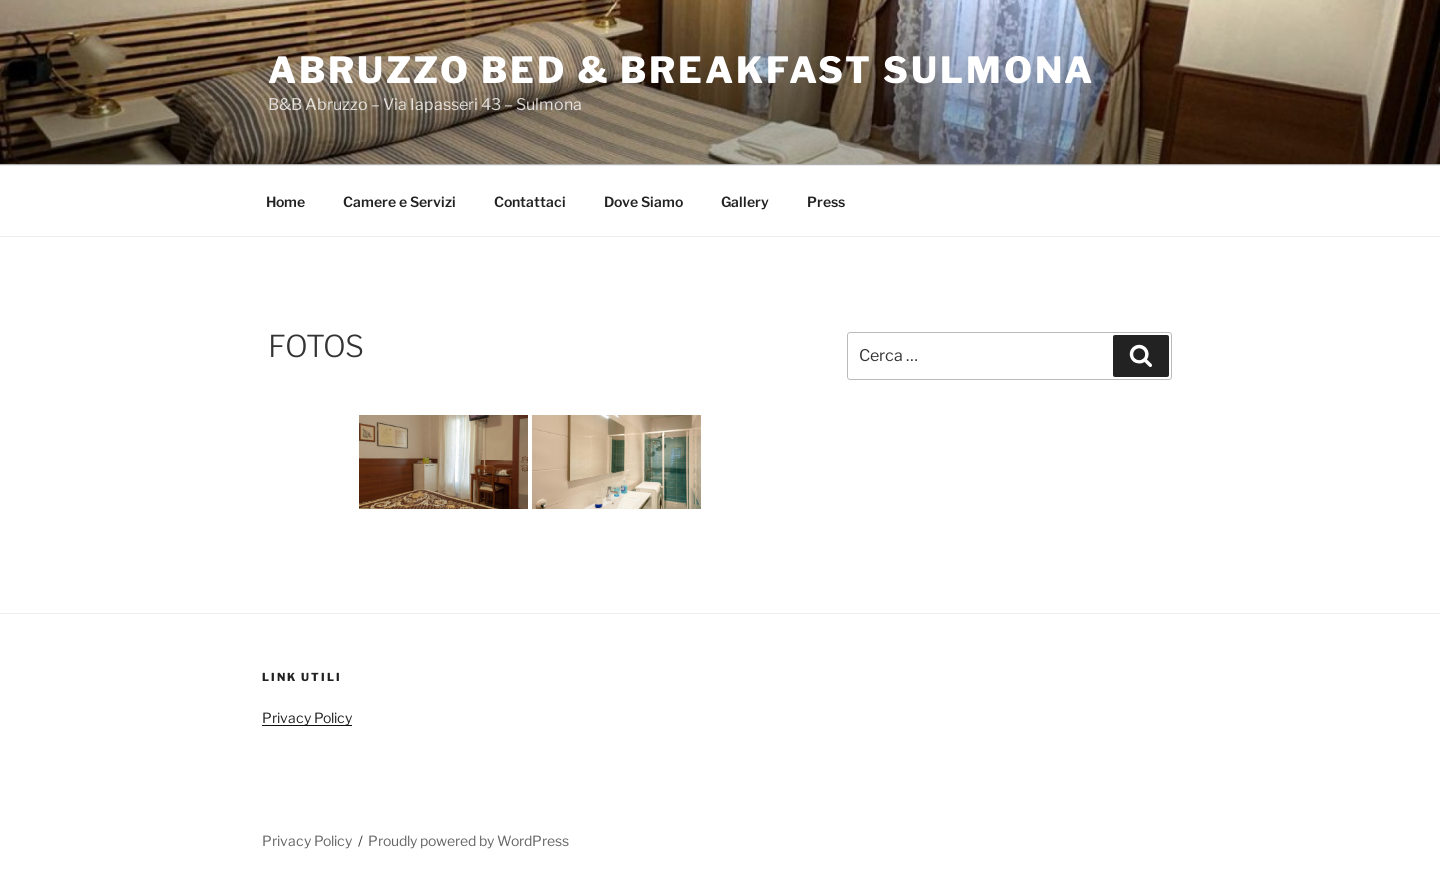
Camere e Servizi (399, 201)
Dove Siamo (643, 201)
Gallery (745, 201)
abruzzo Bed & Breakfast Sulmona (681, 70)
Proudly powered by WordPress (468, 840)
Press (826, 201)
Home (285, 201)
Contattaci (530, 201)
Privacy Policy (307, 717)
